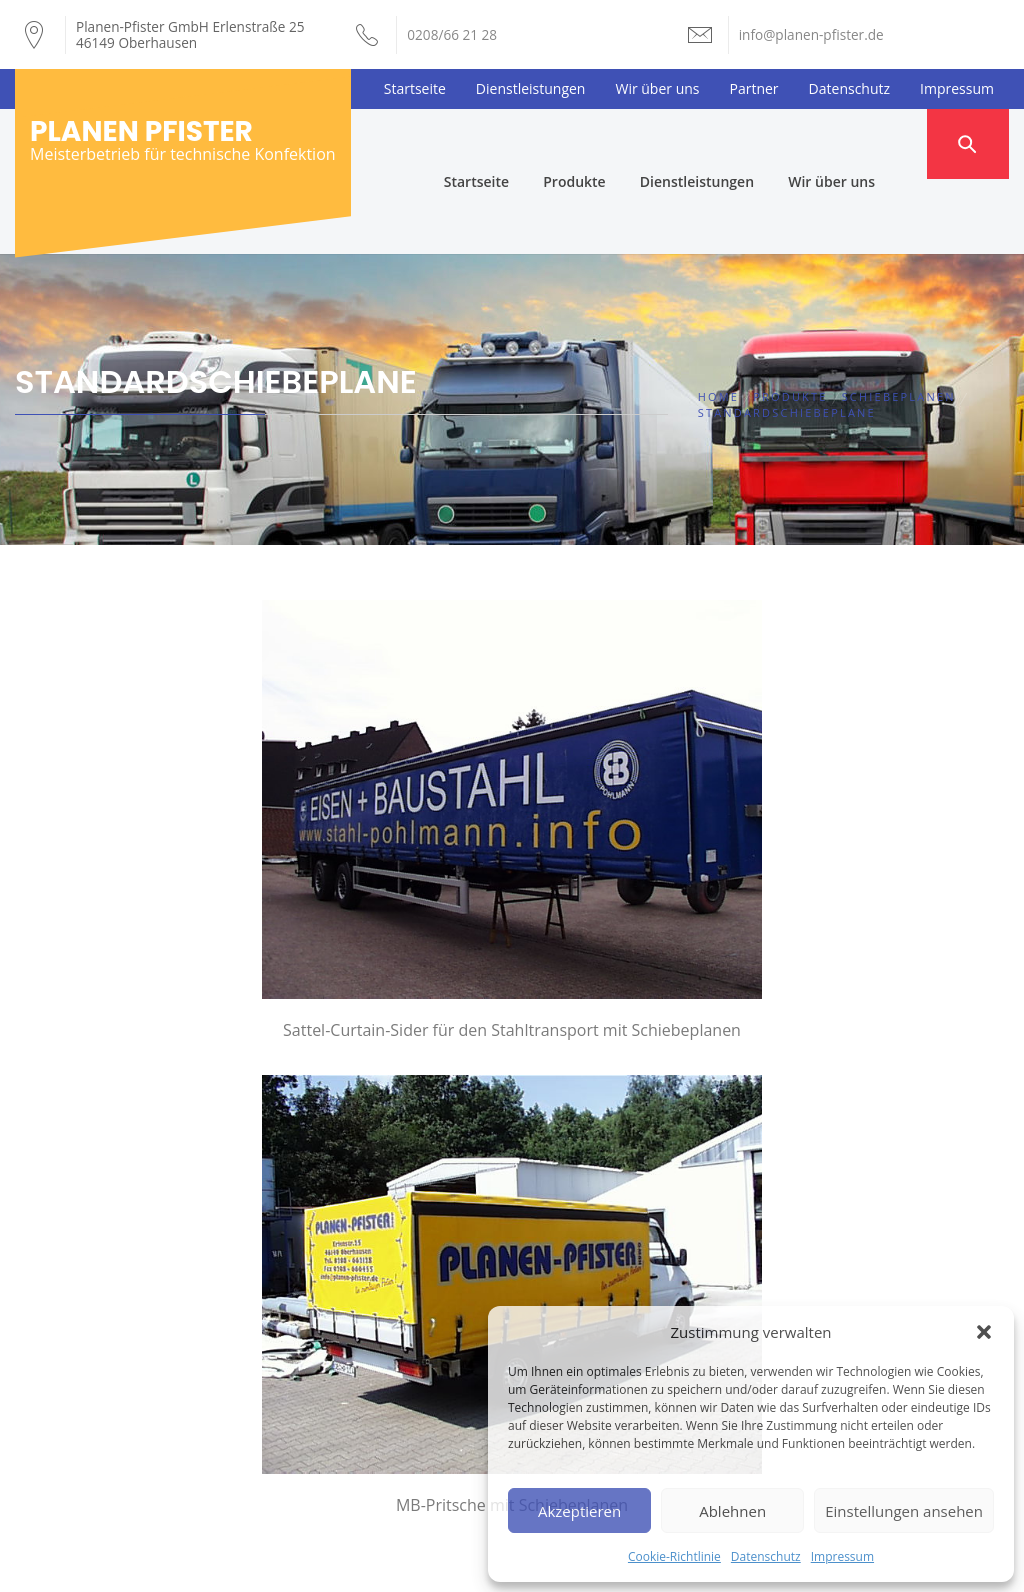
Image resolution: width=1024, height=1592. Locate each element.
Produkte (611, 143)
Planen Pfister (141, 131)
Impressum (842, 1556)
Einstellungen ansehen (904, 1511)
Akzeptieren (579, 1511)
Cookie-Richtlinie (674, 1556)
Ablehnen (732, 1511)
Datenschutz (766, 1556)
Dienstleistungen (531, 88)
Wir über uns (657, 88)
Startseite (415, 88)
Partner (754, 88)
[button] (984, 1332)
